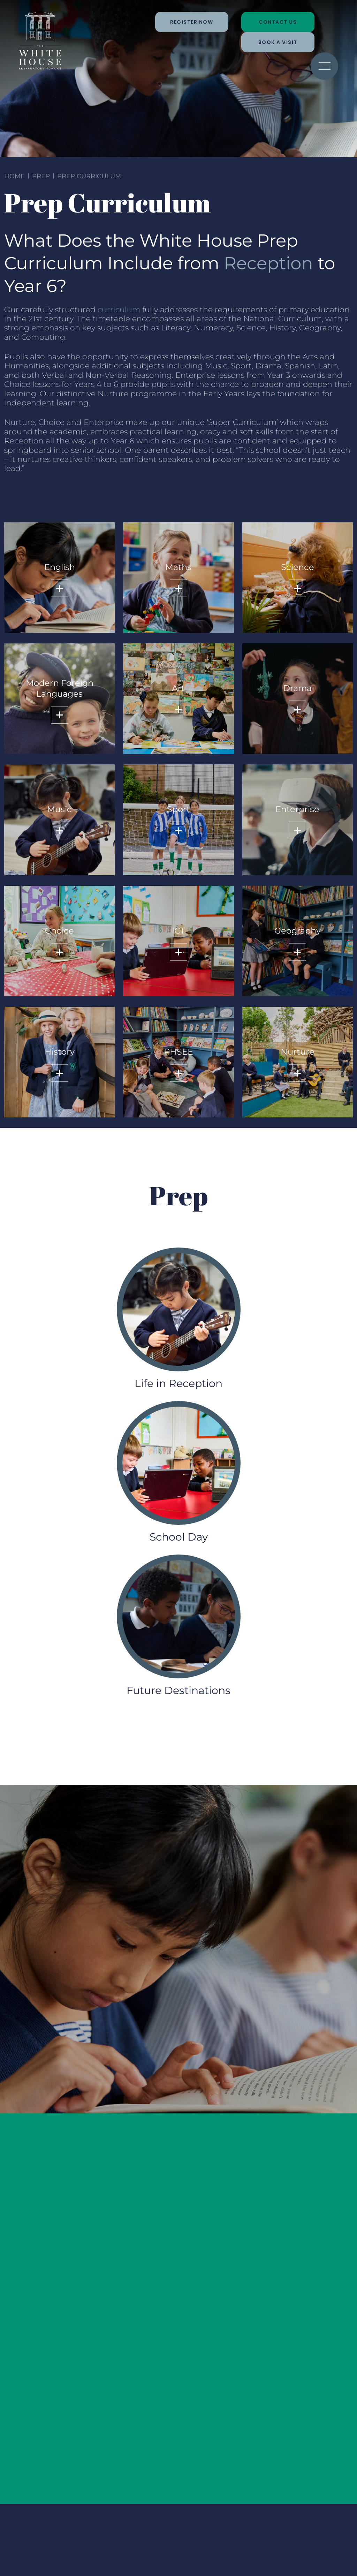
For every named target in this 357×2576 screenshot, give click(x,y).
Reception (268, 263)
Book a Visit (277, 42)
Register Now (191, 21)
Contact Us (278, 21)
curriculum (119, 309)
